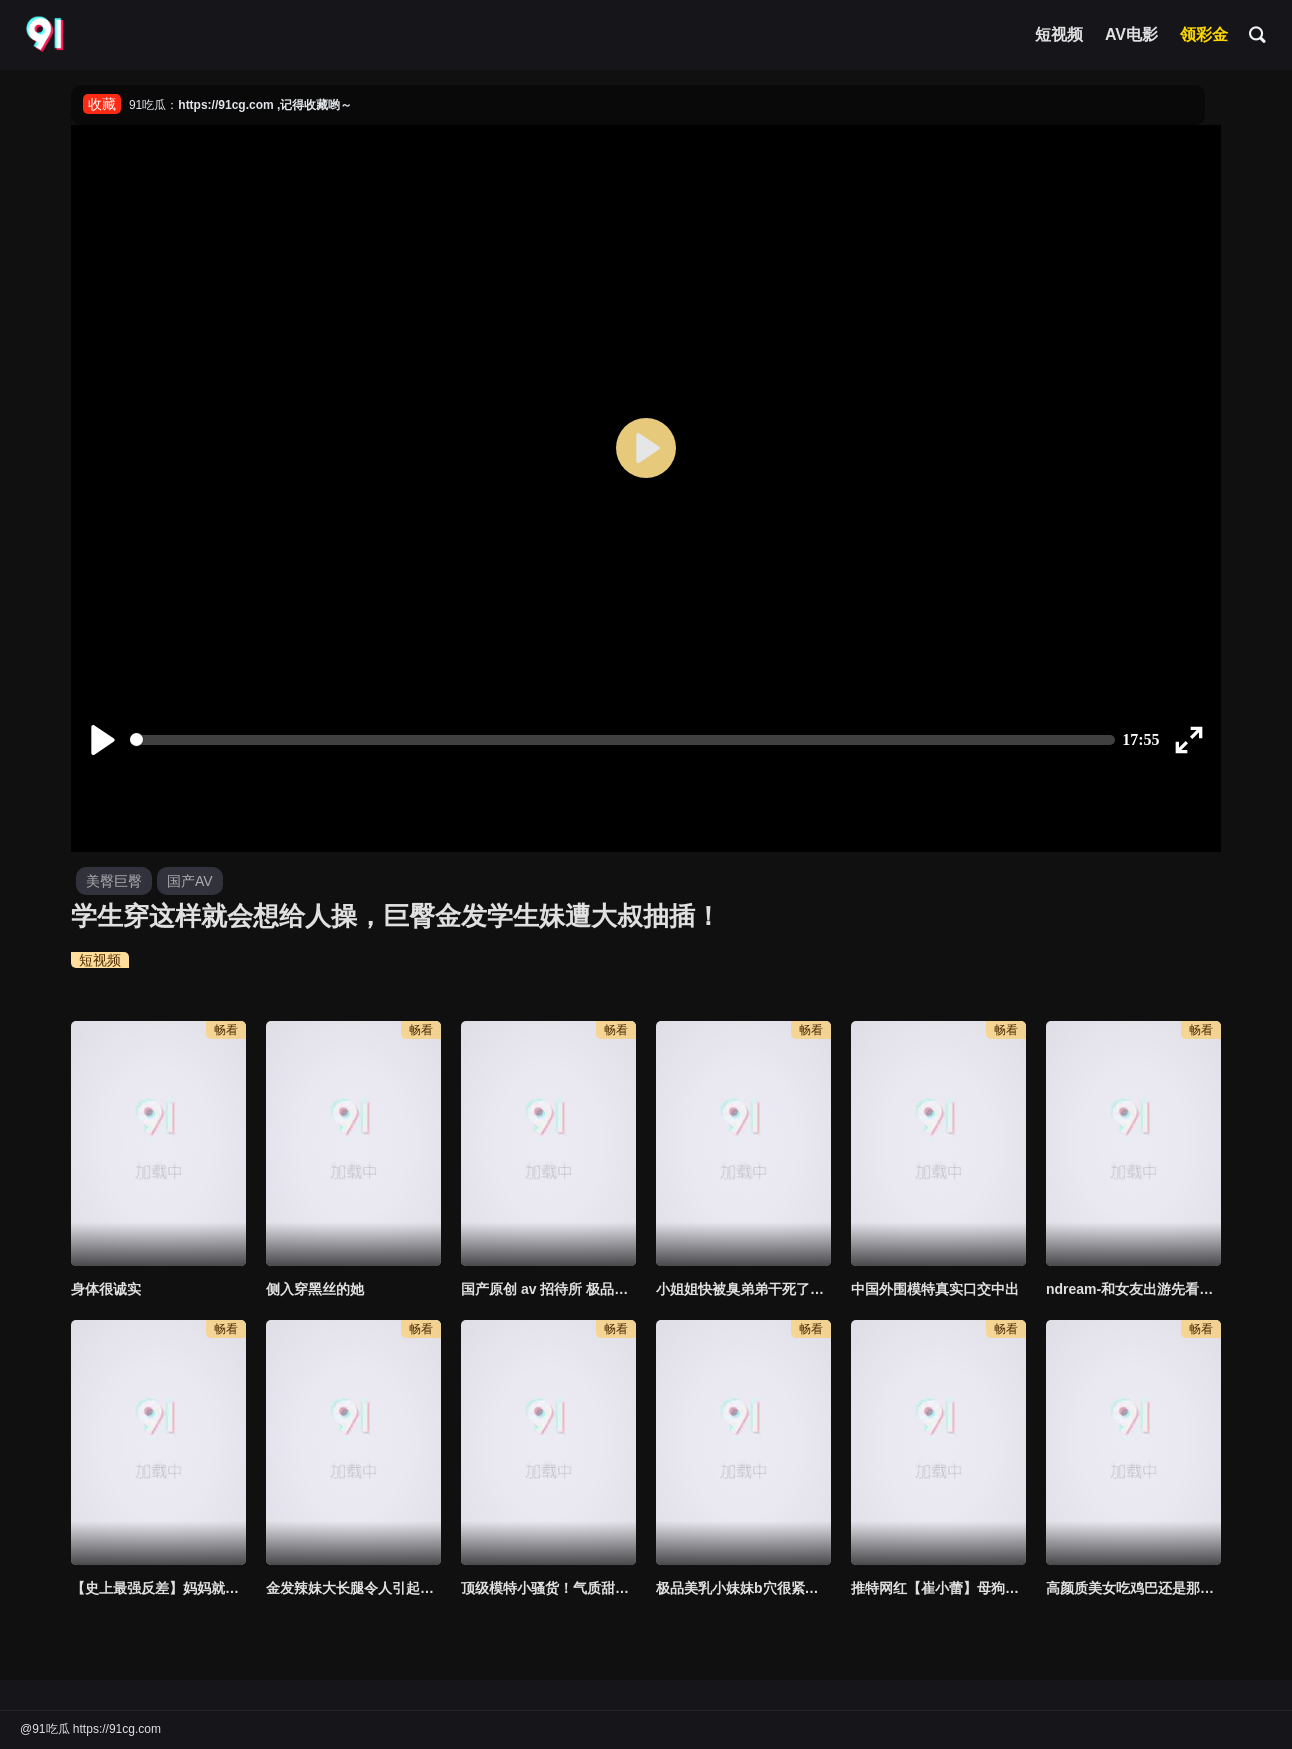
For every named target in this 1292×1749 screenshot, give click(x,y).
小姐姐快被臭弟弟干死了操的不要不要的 (743, 1289)
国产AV (190, 881)
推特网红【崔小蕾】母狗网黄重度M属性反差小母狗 (938, 1588)
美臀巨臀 (114, 881)
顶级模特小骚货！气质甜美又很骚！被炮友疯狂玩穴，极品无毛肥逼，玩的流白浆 (548, 1588)
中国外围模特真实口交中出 (935, 1289)
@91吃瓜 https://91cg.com (90, 1729)
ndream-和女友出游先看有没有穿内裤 (1133, 1289)
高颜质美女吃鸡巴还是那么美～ (1133, 1588)
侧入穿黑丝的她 (315, 1289)
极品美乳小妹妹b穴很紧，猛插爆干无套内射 (743, 1588)
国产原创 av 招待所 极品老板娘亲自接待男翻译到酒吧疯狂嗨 (548, 1289)
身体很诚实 (106, 1289)
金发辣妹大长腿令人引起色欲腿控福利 (353, 1588)
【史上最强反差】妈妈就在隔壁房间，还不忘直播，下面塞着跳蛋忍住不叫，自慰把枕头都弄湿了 (158, 1588)
